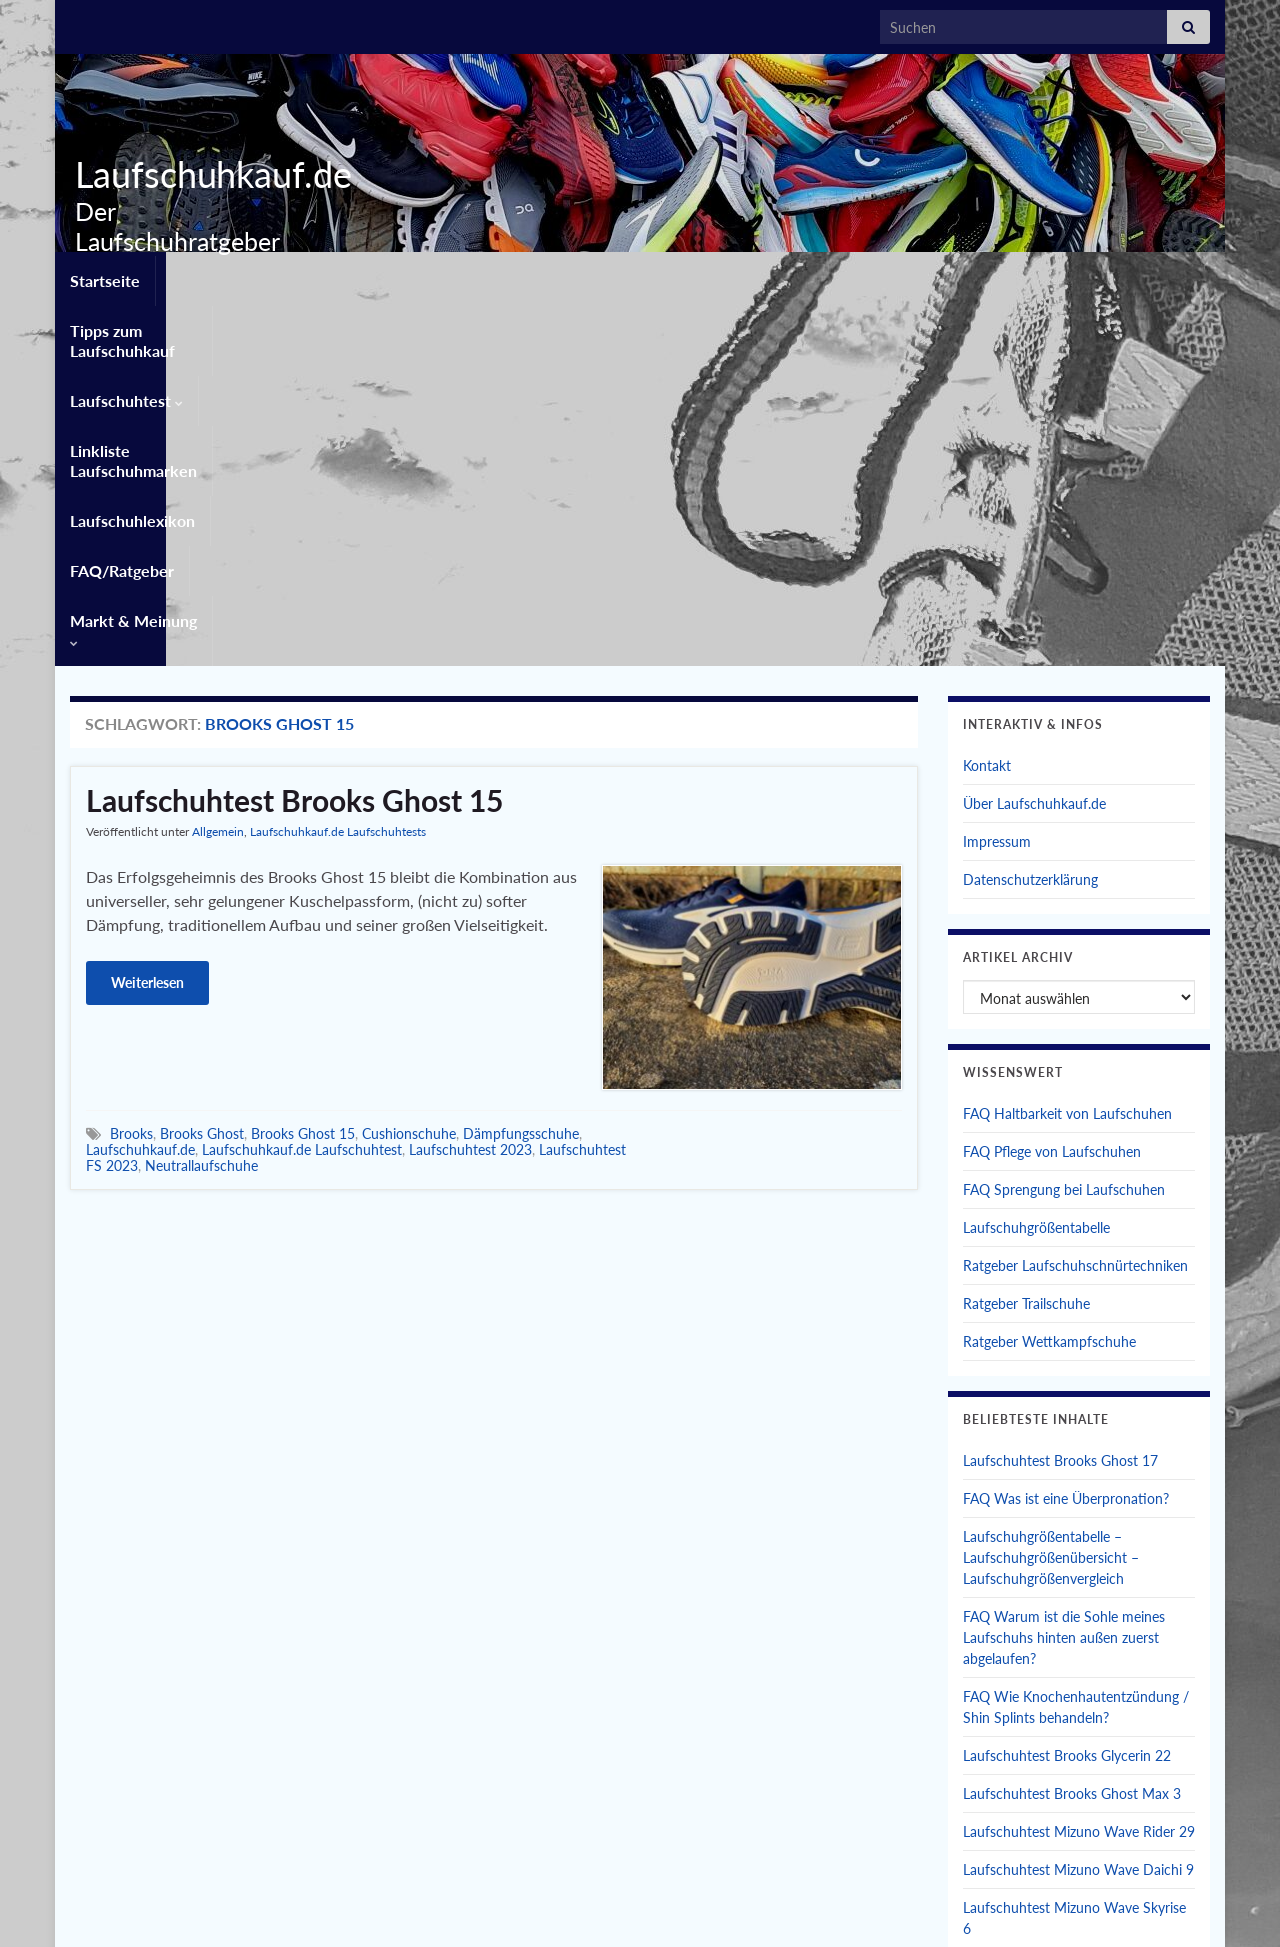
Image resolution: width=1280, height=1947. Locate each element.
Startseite (105, 276)
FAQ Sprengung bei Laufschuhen (1064, 825)
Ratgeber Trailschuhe (1026, 939)
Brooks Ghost (202, 769)
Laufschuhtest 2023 (470, 785)
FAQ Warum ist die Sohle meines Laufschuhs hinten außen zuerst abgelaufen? (1064, 1273)
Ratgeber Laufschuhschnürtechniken (1075, 901)
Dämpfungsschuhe (521, 769)
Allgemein (218, 467)
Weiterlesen (147, 618)
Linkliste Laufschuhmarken (622, 276)
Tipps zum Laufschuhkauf (261, 276)
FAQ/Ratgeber (957, 276)
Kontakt (987, 401)
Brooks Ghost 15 (303, 769)
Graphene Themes (229, 1922)
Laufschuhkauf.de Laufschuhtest (302, 785)
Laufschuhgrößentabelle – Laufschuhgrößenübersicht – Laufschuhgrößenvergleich (1051, 1193)
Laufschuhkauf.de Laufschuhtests (338, 467)
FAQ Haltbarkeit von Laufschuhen (1067, 749)
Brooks (131, 769)
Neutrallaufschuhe (201, 801)
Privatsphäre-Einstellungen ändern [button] (927, 1904)
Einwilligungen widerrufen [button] (1131, 1904)
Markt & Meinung (1109, 276)
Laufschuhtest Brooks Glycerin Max (1072, 1602)
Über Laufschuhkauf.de (1034, 439)
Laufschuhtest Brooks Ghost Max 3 (1072, 1429)
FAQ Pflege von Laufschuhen (1052, 787)
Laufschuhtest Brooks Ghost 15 (294, 436)
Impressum (997, 477)
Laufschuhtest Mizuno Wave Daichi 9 (1078, 1505)
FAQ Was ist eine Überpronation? (1066, 1134)
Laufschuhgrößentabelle (1036, 863)
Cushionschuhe (409, 769)
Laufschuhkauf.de (206, 174)
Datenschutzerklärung (1030, 515)
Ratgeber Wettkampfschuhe (1049, 977)
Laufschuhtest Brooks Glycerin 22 (1067, 1391)
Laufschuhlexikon (811, 276)
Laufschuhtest (439, 276)
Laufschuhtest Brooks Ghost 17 (1060, 1096)
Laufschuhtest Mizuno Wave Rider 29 (1079, 1467)
